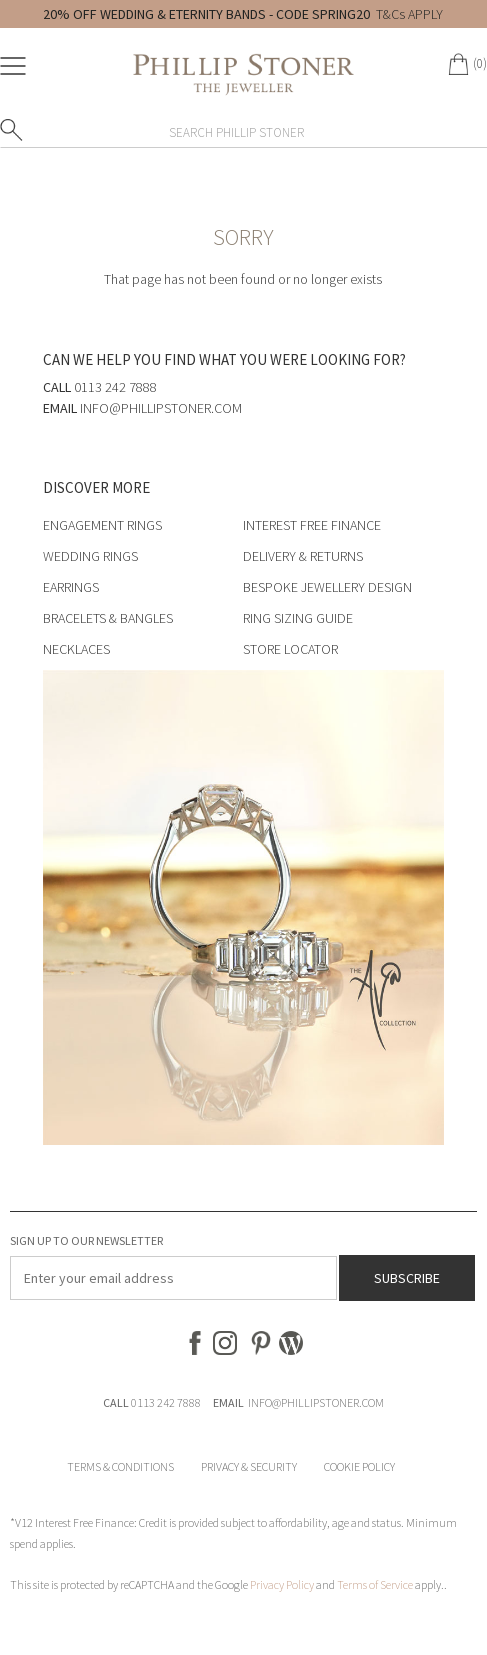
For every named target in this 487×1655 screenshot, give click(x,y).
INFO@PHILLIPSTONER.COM (316, 1402)
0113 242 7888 (166, 1402)
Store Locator (290, 649)
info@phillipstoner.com (161, 408)
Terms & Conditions (120, 1466)
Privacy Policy (282, 1584)
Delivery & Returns (303, 556)
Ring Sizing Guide (298, 618)
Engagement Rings (102, 525)
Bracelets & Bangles (108, 618)
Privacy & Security (249, 1466)
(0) (480, 63)
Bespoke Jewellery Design (327, 587)
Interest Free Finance (312, 525)
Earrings (71, 587)
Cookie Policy (359, 1466)
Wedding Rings (90, 556)
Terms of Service (375, 1584)
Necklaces (76, 649)
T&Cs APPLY (409, 14)
